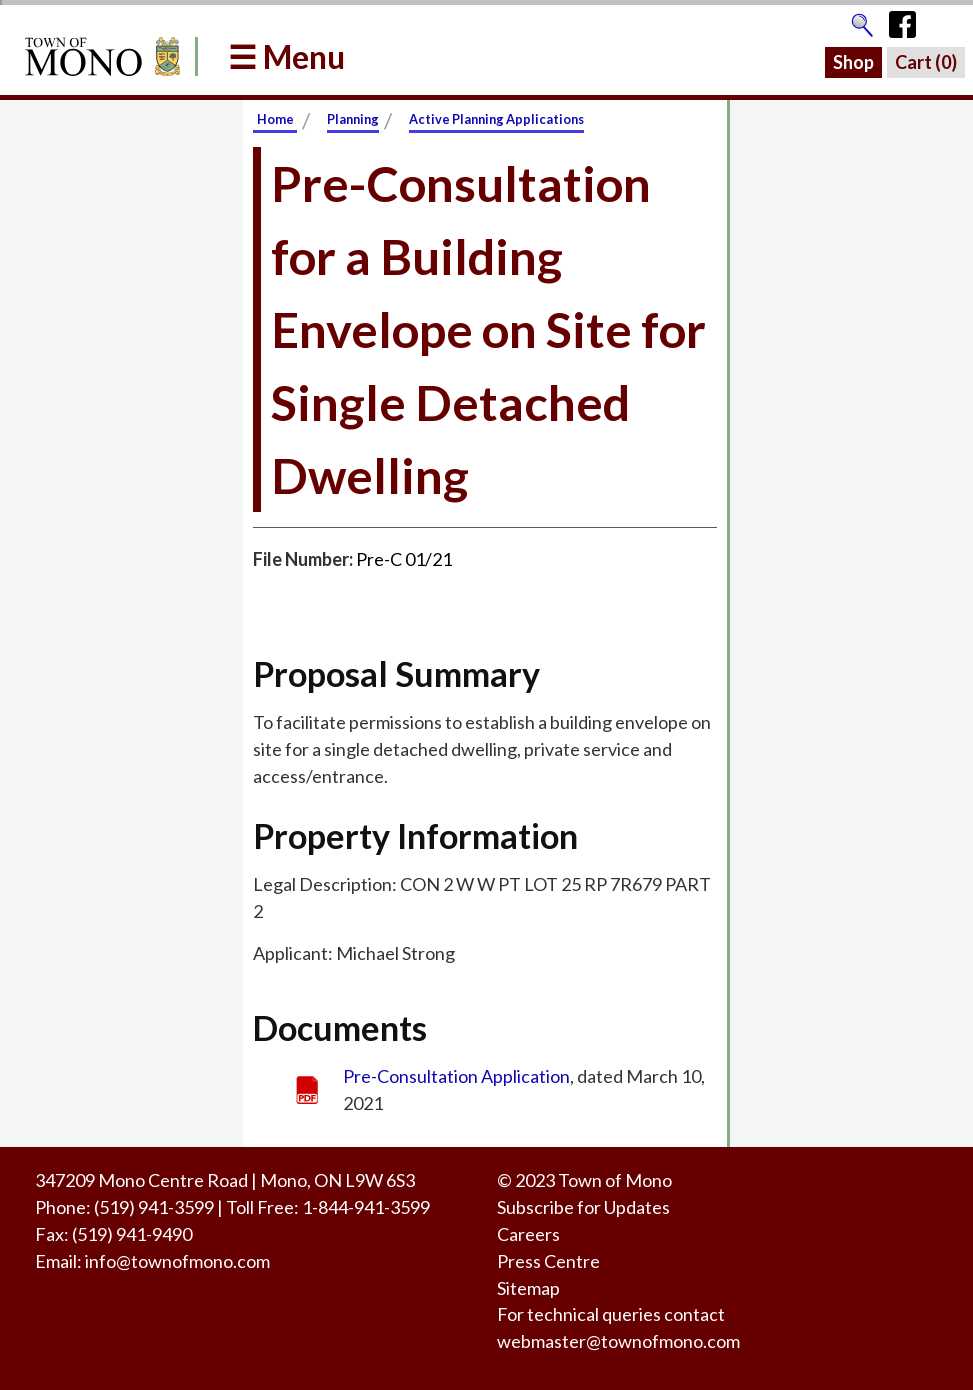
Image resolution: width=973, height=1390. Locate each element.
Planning (353, 119)
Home (275, 119)
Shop (853, 62)
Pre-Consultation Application (456, 1076)
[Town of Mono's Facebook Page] (909, 20)
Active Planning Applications (496, 119)
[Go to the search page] (862, 20)
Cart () (926, 62)
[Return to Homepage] (99, 56)
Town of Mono (615, 1180)
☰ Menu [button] (286, 56)
